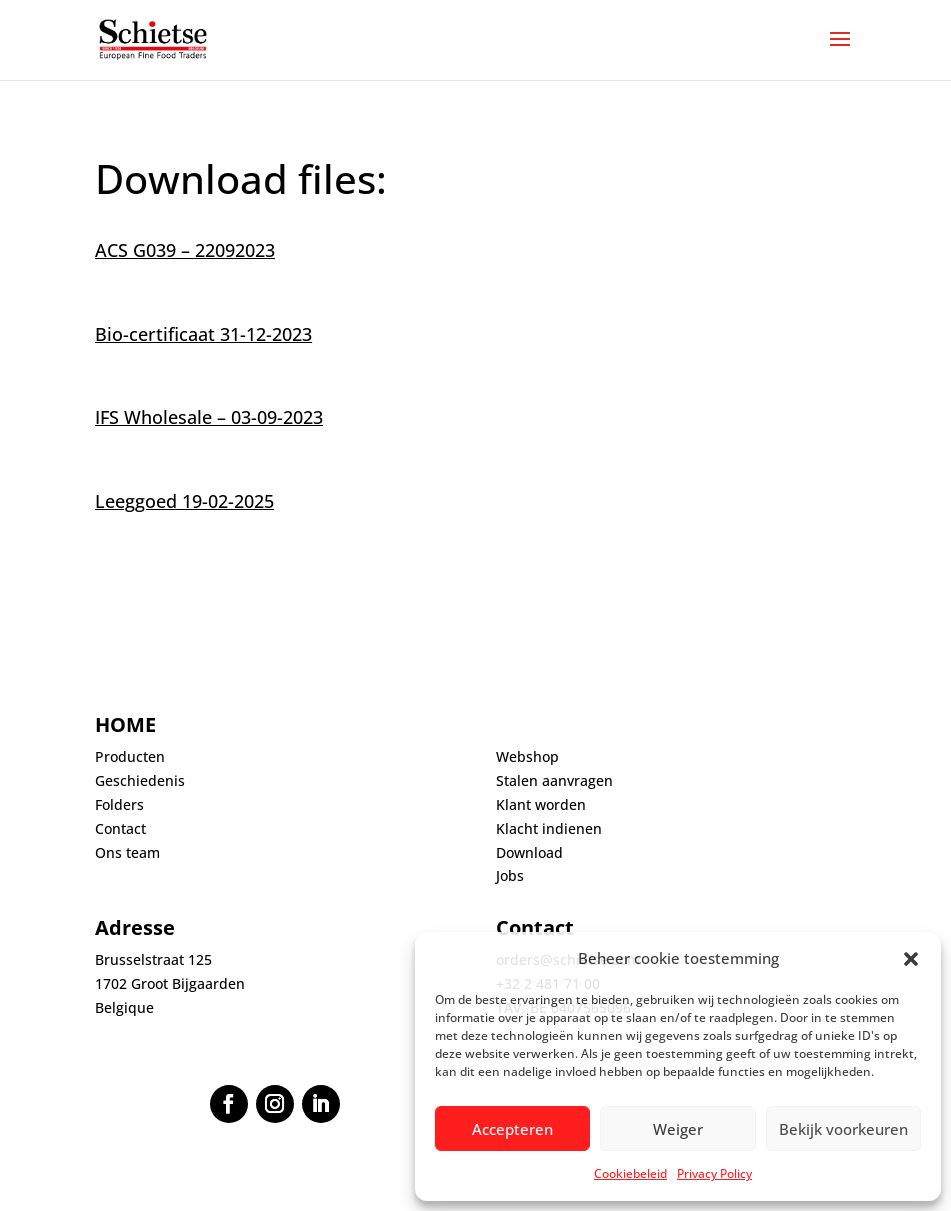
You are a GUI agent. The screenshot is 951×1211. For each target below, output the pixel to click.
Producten (130, 756)
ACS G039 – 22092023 (185, 250)
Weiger (678, 1129)
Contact (120, 828)
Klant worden (541, 804)
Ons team (127, 852)
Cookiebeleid (630, 1173)
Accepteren (512, 1129)
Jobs (510, 875)
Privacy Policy (714, 1173)
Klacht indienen (549, 828)
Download (529, 852)
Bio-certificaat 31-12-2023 (203, 334)
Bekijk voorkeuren (843, 1129)
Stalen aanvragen (554, 780)
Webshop (527, 756)
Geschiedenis (140, 780)
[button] (911, 959)
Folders (119, 804)
